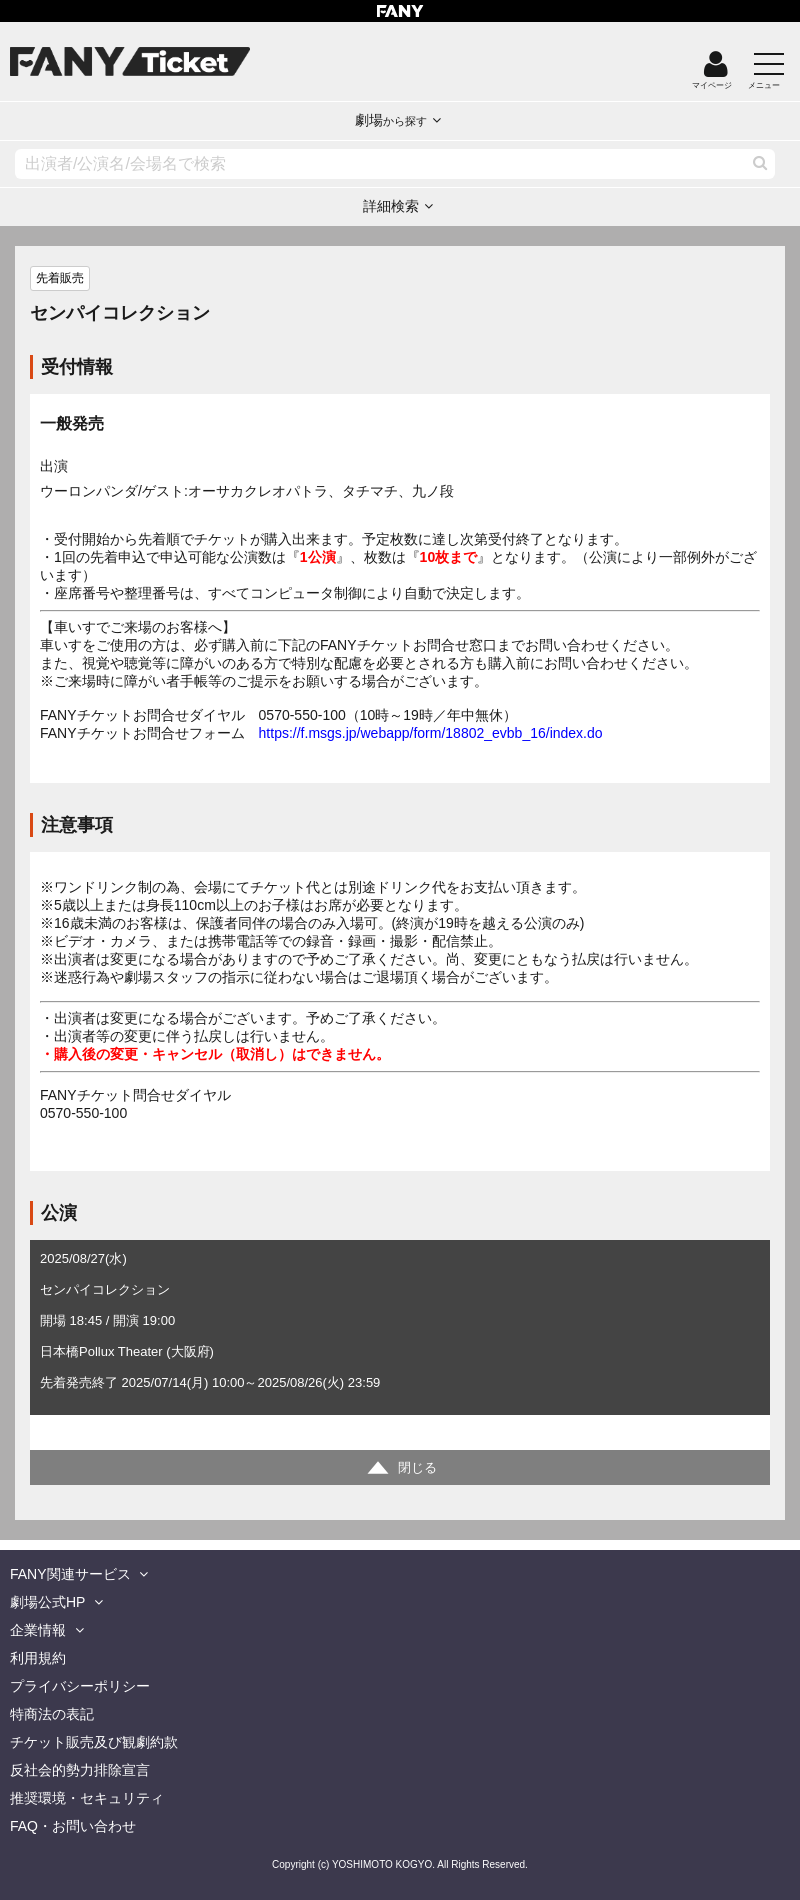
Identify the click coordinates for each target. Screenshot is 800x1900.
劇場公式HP (47, 1602)
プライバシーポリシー (80, 1686)
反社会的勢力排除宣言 (80, 1770)
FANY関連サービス (70, 1574)
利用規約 (38, 1658)
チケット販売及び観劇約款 (94, 1742)
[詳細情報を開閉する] (400, 1467)
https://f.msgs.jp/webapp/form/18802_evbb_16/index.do (431, 733)
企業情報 (38, 1630)
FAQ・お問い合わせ (73, 1826)
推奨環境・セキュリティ (87, 1798)
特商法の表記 (52, 1714)
